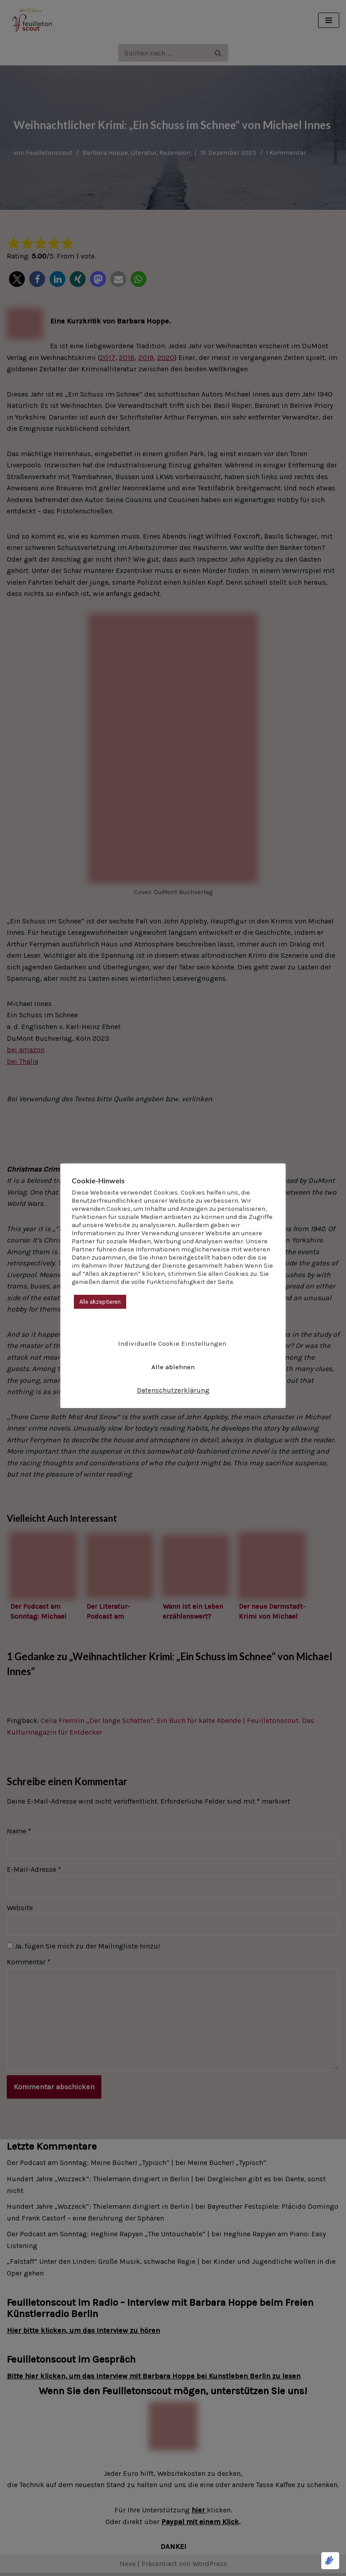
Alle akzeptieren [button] (100, 1301)
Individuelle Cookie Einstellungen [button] (172, 1343)
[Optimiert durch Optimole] (330, 2560)
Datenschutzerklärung (173, 1390)
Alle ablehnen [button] (173, 1367)
